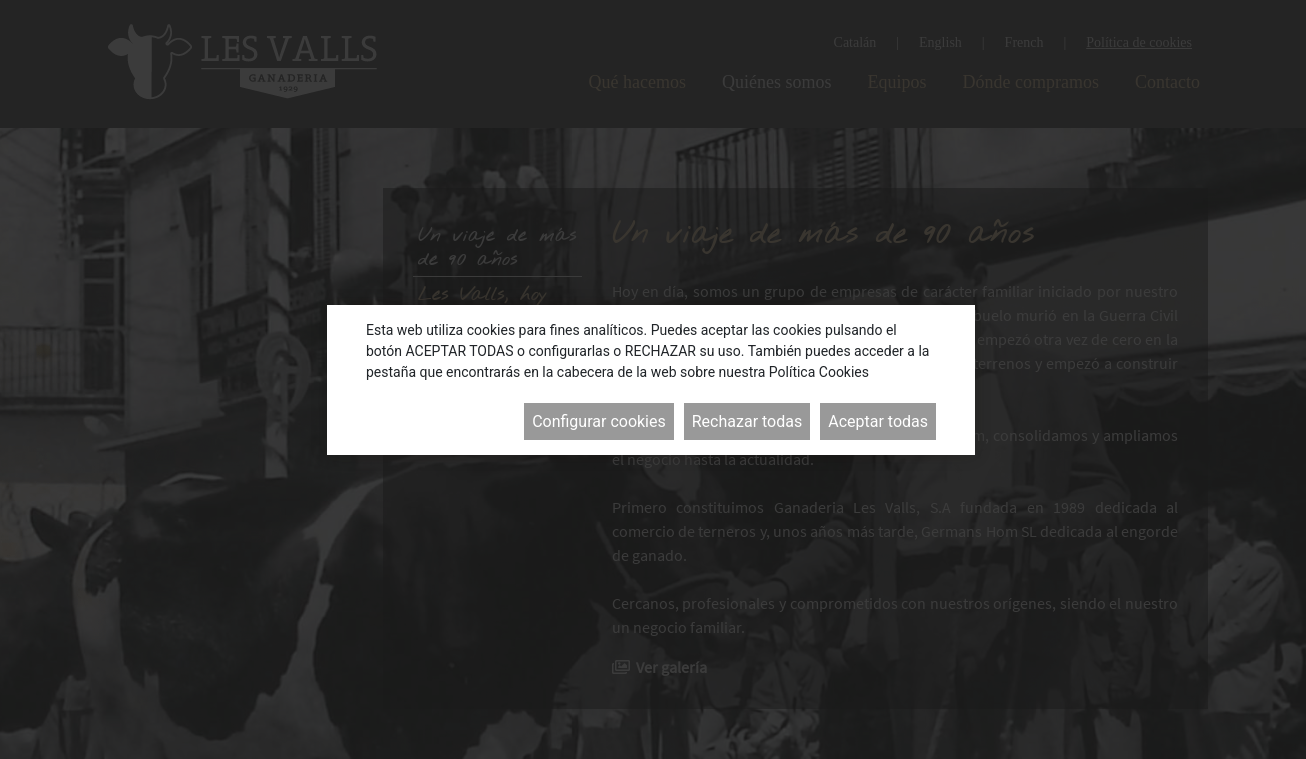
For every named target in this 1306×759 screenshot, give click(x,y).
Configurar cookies (599, 421)
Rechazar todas (747, 421)
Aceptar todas (878, 421)
